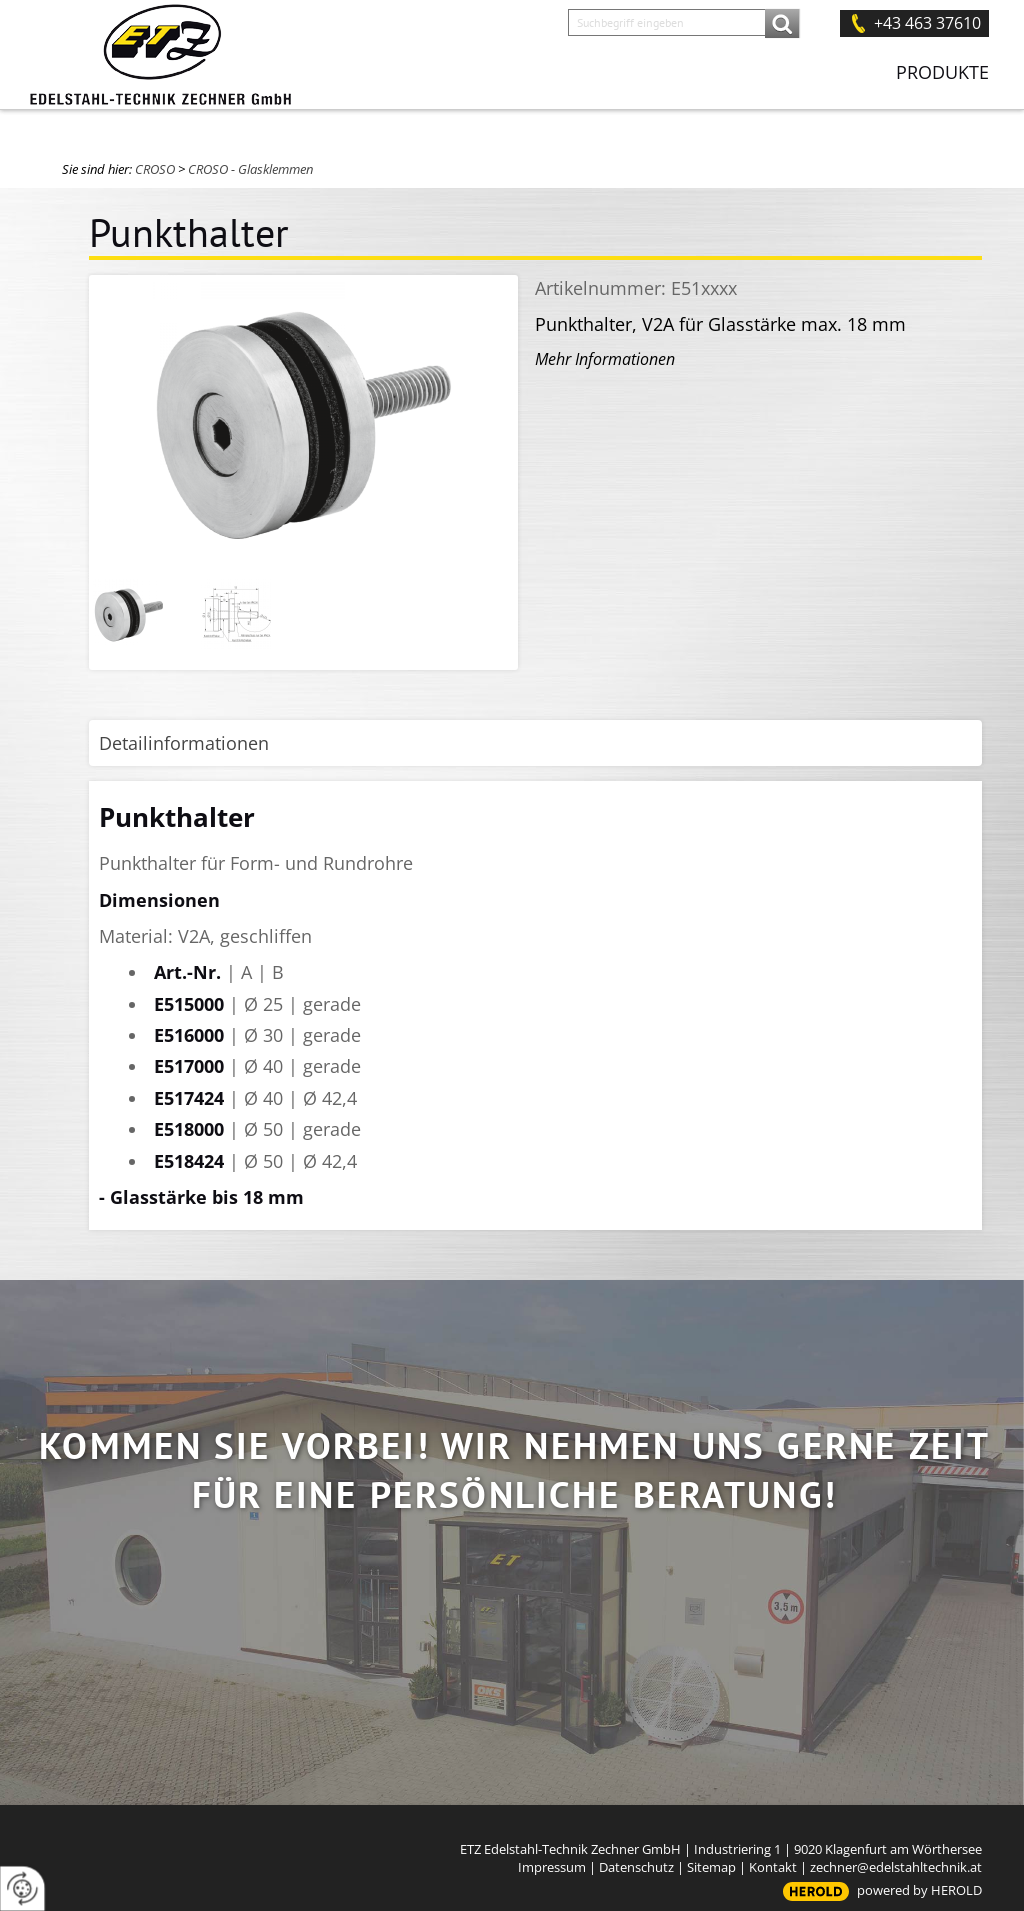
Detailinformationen (184, 743)
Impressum (552, 1867)
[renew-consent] (22, 1888)
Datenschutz (636, 1867)
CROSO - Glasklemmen (250, 169)
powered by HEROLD (919, 1890)
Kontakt (773, 1867)
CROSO (155, 169)
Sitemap (711, 1867)
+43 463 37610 (927, 23)
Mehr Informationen (605, 359)
